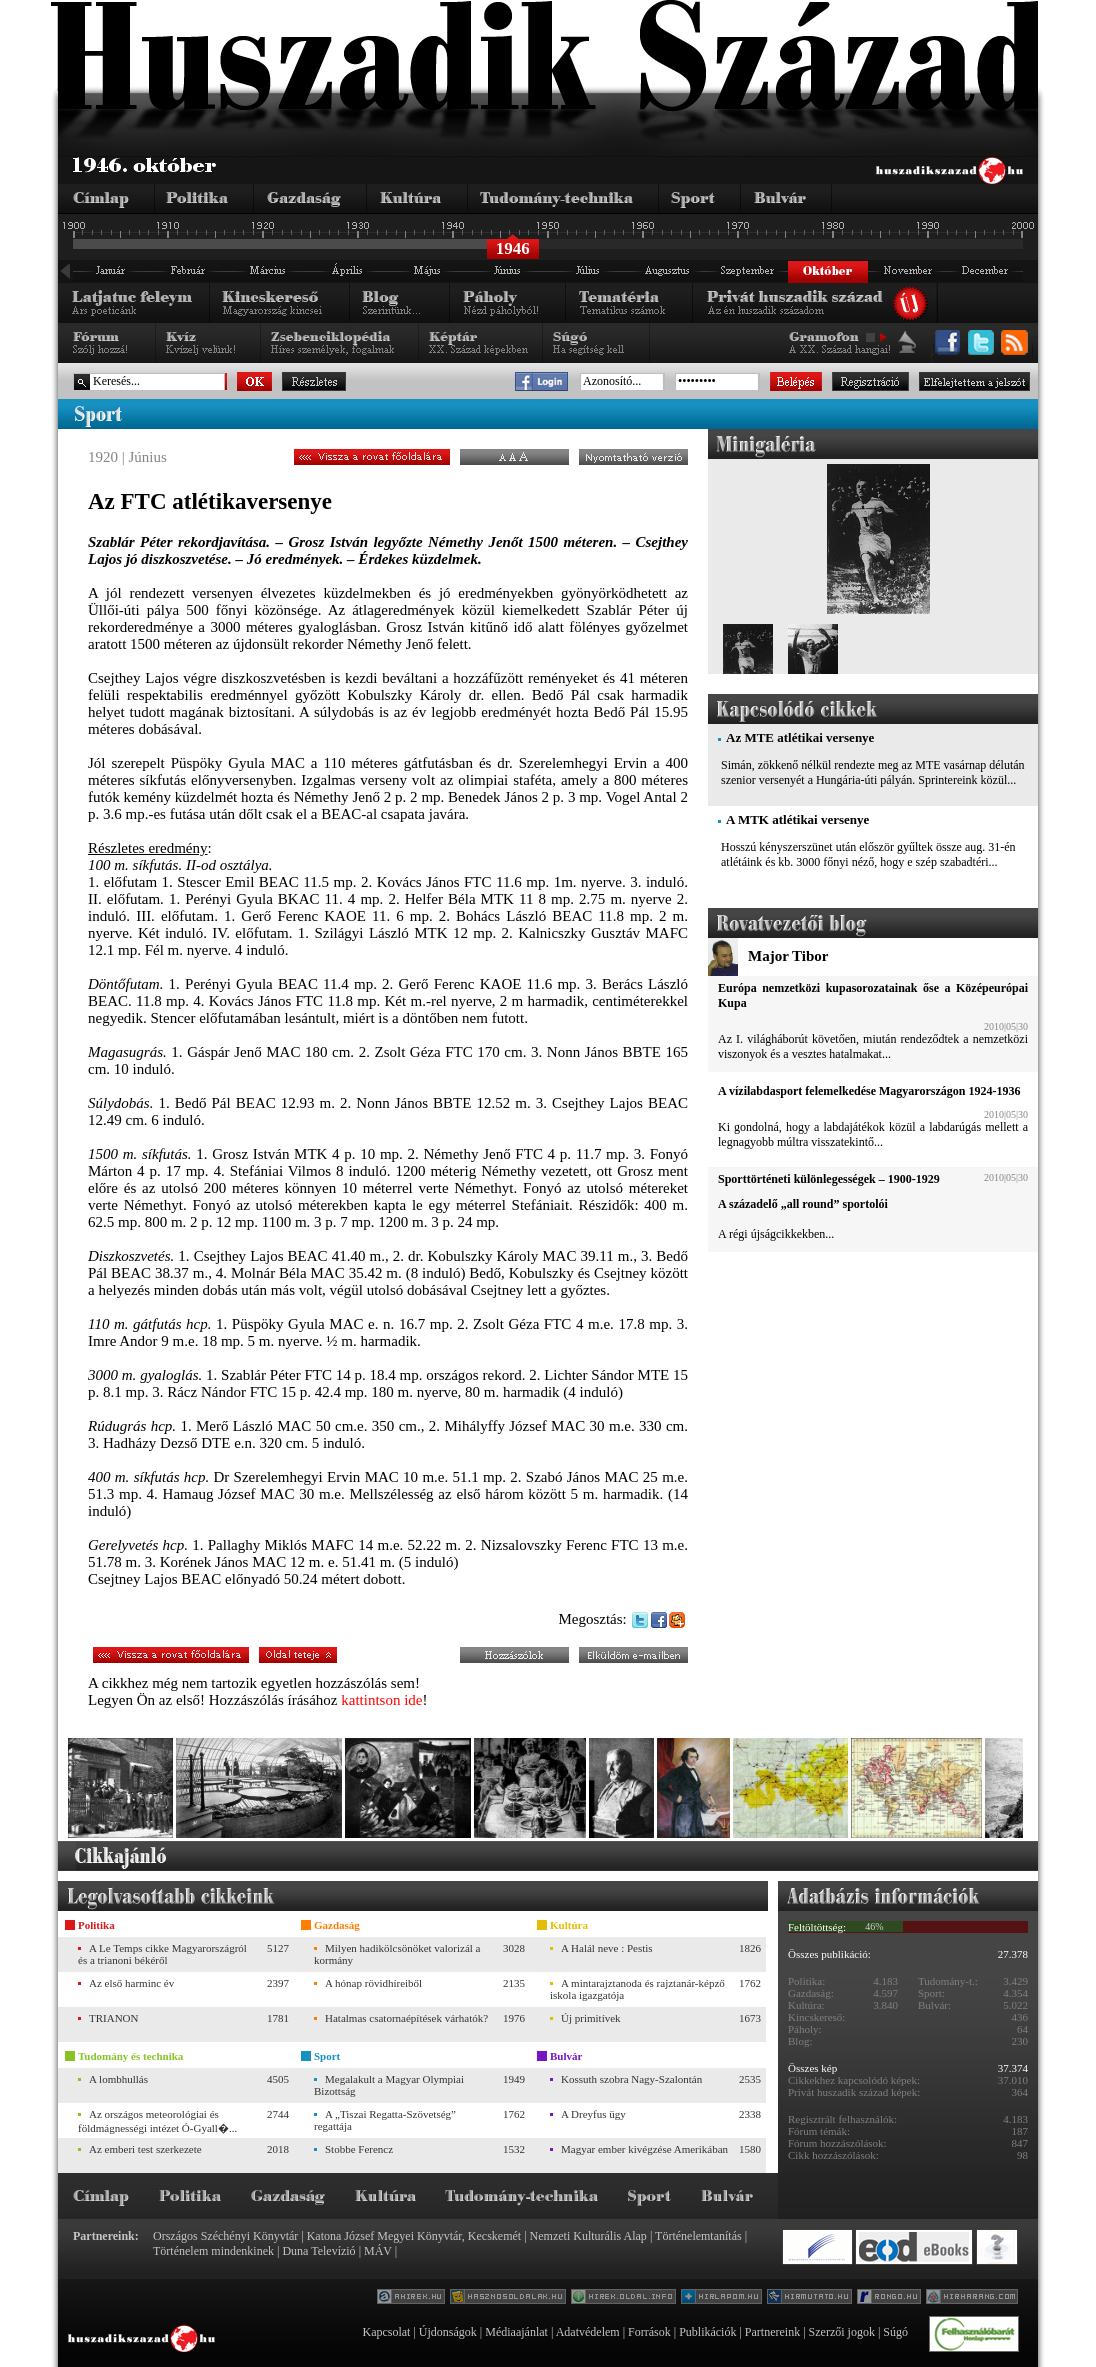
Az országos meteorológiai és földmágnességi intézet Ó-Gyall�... (157, 2121)
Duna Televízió (318, 2251)
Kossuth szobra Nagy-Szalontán (631, 2079)
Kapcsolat (386, 2332)
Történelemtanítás (698, 2236)
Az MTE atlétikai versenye (800, 737)
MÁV (378, 2251)
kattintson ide (381, 1700)
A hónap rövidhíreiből (373, 1983)
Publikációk (707, 2332)
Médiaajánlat (516, 2332)
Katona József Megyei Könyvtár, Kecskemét (414, 2236)
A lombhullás (118, 2079)
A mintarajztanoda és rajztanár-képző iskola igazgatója (637, 1989)
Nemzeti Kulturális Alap (588, 2236)
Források (649, 2332)
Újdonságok (448, 2332)
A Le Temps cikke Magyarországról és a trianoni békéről (162, 1954)
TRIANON (114, 2018)
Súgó (895, 2332)
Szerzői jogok (842, 2332)
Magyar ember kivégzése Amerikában (644, 2149)
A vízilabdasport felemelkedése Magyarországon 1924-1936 (869, 1091)
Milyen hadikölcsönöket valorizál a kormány (397, 1954)
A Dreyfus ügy (593, 2114)
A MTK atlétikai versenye (797, 819)
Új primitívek (591, 2018)
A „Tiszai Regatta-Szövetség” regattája (385, 2120)
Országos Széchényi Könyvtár (225, 2236)
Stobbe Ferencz (359, 2149)
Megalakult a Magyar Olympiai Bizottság (389, 2085)
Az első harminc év (131, 1983)
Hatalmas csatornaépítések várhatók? (406, 2018)
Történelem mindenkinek (213, 2251)
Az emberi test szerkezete (145, 2149)
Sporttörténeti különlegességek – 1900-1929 (829, 1179)
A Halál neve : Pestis (607, 1948)
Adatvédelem (588, 2332)
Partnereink (772, 2332)
